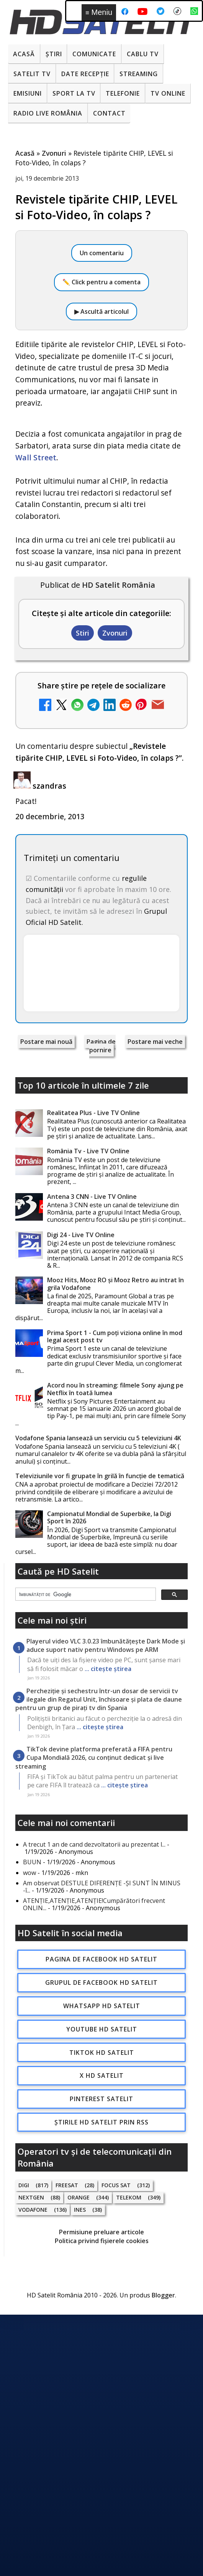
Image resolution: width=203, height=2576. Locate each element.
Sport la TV (73, 93)
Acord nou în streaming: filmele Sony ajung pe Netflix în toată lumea (115, 1389)
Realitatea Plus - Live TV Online (93, 1113)
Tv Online (168, 93)
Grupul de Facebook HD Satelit (101, 1982)
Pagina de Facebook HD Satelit (101, 1959)
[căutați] (85, 1594)
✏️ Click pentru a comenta (101, 282)
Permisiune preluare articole (101, 2232)
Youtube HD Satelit (101, 2029)
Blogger (163, 2295)
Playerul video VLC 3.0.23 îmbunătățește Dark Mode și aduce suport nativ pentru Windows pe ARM (105, 1645)
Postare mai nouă (46, 1041)
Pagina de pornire (101, 1045)
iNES (80, 2209)
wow (29, 1872)
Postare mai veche (155, 1041)
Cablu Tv (143, 54)
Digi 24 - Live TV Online (81, 1235)
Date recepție (85, 74)
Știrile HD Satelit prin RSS (101, 2122)
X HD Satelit (102, 2075)
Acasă (24, 54)
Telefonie (123, 93)
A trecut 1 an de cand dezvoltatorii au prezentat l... (94, 1844)
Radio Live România (47, 113)
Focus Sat (116, 2185)
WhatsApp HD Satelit (101, 2006)
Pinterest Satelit (101, 2099)
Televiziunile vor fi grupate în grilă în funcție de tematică (99, 1476)
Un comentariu (102, 253)
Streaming (139, 74)
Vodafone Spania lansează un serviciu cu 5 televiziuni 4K (98, 1438)
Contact (109, 113)
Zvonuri (115, 632)
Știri (54, 54)
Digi (23, 2185)
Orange (78, 2197)
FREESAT (67, 2185)
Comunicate (94, 54)
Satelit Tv (32, 74)
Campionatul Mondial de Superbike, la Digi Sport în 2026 (109, 1517)
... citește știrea (108, 1669)
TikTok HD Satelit (101, 2052)
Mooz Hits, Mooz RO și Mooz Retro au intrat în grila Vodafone (115, 1283)
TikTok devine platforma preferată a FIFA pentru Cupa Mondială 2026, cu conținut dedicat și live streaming (93, 1758)
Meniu (98, 12)
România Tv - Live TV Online (88, 1151)
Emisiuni (27, 93)
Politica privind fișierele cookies (102, 2241)
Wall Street (35, 457)
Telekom (128, 2197)
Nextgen (31, 2197)
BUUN (32, 1862)
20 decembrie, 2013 (50, 816)
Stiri (82, 632)
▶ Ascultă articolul (101, 311)
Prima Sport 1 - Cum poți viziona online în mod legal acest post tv (114, 1336)
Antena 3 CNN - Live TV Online (92, 1196)
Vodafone (32, 2209)
